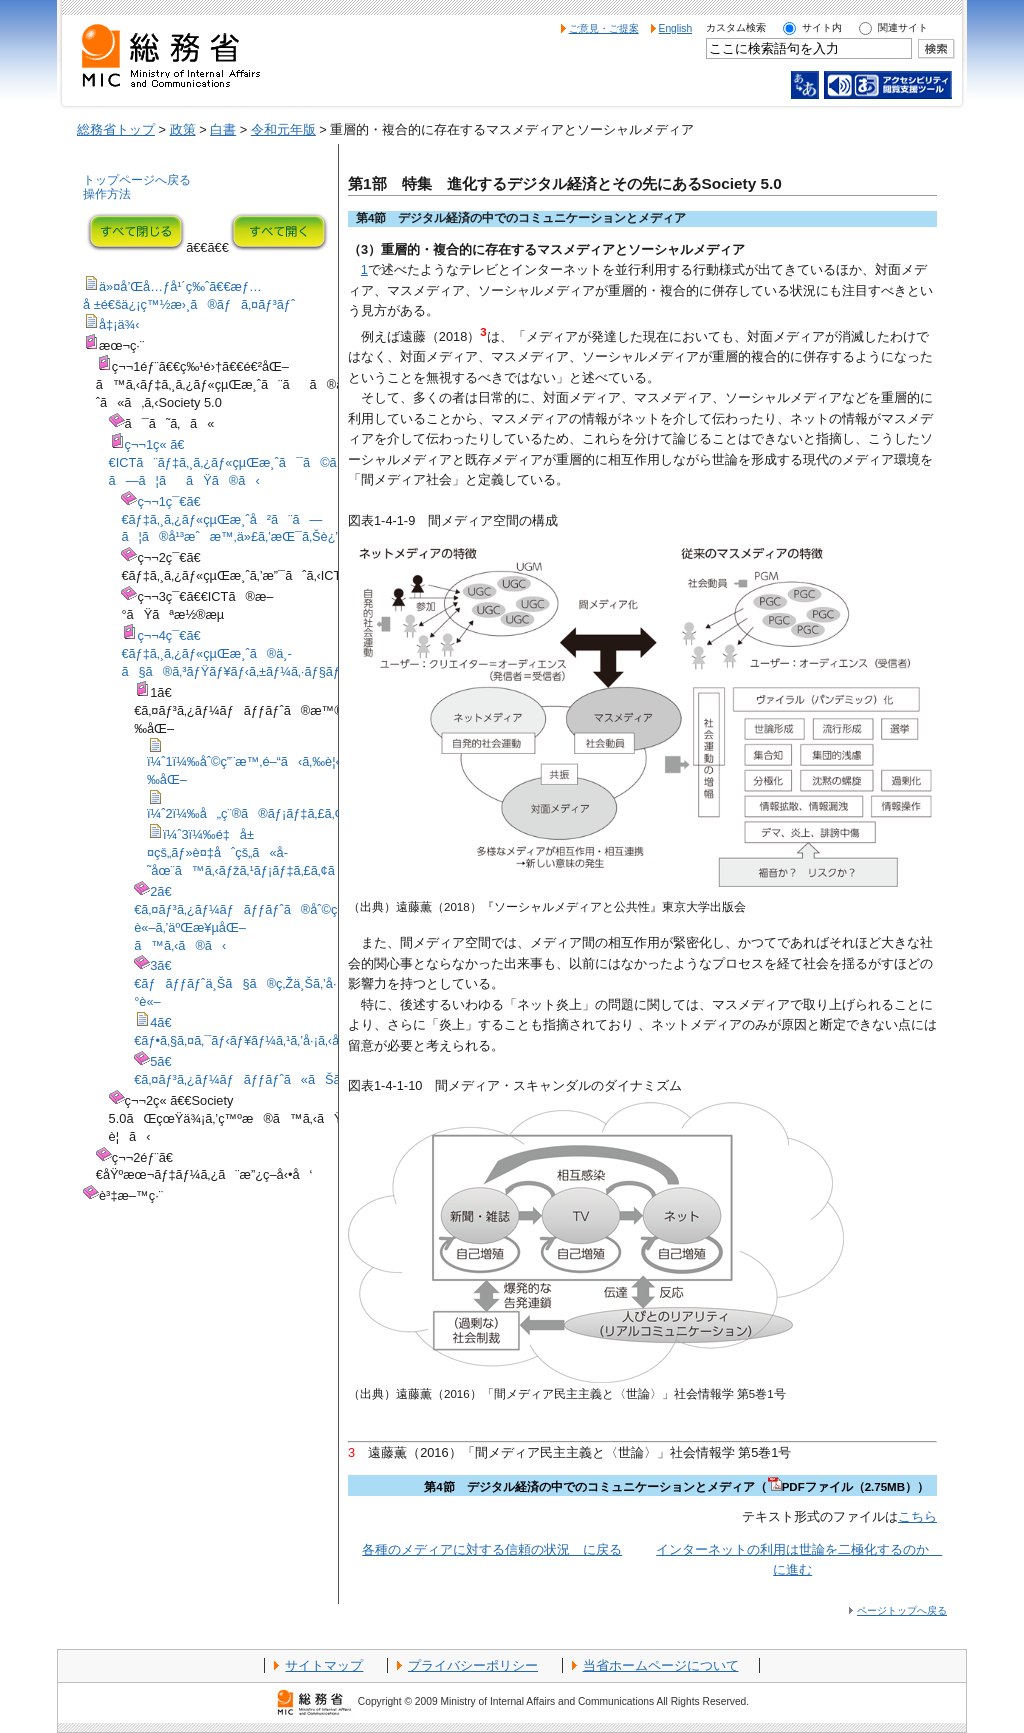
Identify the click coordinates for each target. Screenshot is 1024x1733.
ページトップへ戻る (902, 1610)
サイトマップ (324, 1665)
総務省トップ (116, 129)
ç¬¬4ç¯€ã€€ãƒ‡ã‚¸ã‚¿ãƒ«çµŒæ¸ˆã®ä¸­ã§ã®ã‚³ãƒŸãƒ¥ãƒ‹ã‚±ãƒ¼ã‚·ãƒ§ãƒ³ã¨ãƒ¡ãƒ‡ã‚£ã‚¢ (280, 653)
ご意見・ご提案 (604, 28)
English (676, 28)
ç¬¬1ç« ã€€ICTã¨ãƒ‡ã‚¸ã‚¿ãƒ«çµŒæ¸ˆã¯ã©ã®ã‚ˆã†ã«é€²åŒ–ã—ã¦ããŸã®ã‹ (287, 462)
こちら (917, 1516)
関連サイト (903, 27)
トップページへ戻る (137, 180)
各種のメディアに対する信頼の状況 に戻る (492, 1549)
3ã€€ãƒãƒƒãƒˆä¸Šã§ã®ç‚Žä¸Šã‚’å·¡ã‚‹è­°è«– (250, 983)
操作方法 (107, 194)
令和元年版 (283, 129)
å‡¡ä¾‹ (119, 324)
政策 (183, 129)
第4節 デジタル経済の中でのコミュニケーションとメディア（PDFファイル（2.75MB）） (676, 1487)
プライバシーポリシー (473, 1665)
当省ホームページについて (661, 1665)
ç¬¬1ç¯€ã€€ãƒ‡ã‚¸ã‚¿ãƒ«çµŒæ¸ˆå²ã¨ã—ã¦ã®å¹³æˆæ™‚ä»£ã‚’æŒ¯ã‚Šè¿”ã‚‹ (237, 519)
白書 (223, 129)
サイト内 (822, 27)
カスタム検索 (736, 27)
